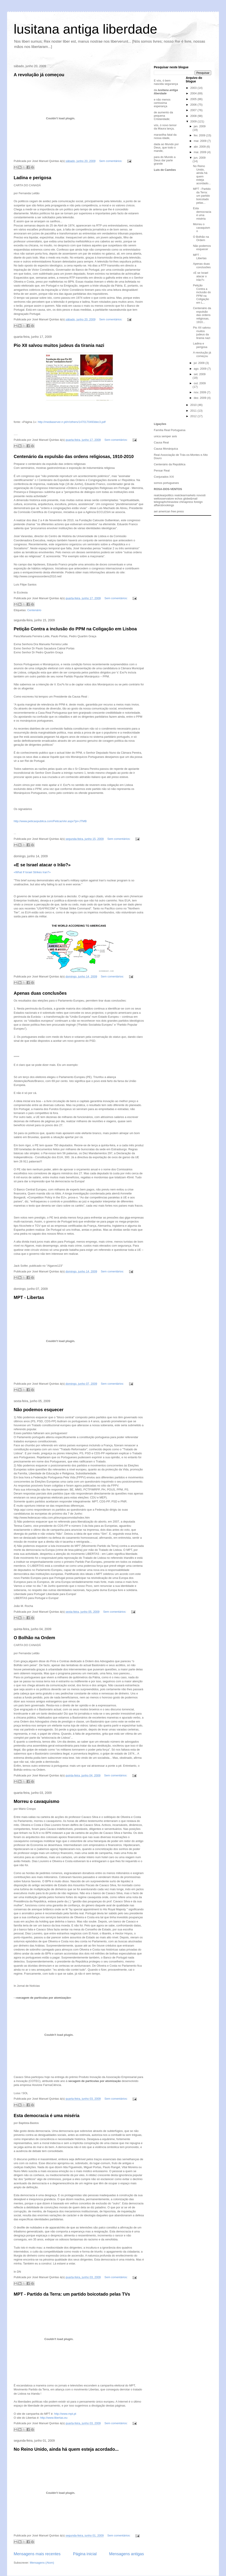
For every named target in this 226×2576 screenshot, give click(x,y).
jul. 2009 (199, 363)
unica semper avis (165, 436)
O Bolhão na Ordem (34, 1637)
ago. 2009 (200, 368)
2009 (194, 121)
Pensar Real (162, 470)
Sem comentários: (111, 161)
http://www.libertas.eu (54, 2417)
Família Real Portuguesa (169, 430)
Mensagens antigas (126, 2554)
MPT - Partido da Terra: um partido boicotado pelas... (202, 195)
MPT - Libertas (29, 1297)
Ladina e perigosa (32, 177)
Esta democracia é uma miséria (46, 2115)
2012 (194, 416)
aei (156, 511)
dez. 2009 (200, 397)
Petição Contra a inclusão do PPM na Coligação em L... (202, 294)
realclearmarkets (185, 495)
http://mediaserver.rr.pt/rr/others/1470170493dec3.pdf (71, 422)
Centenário (34, 610)
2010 (194, 405)
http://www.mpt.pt (65, 2413)
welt (156, 498)
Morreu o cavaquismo (36, 1801)
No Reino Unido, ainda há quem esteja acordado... (66, 2449)
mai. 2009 (200, 152)
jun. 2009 (200, 157)
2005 (194, 99)
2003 (194, 87)
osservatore (166, 498)
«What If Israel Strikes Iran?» (32, 872)
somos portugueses (166, 483)
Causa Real (161, 442)
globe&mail (190, 498)
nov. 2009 (200, 392)
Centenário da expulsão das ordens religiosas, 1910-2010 (74, 456)
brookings (168, 505)
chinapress (186, 502)
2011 (194, 410)
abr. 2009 (200, 146)
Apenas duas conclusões (40, 993)
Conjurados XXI (164, 476)
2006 (194, 104)
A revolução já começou (39, 74)
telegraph (160, 502)
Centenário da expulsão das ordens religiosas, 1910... (202, 314)
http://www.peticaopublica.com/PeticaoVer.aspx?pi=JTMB (50, 821)
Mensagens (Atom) (42, 2562)
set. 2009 (200, 374)
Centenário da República (169, 464)
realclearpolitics (164, 495)
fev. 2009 (200, 135)
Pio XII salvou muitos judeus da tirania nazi (59, 345)
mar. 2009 (200, 141)
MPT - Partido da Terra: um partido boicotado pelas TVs (72, 2294)
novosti (200, 495)
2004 (194, 93)
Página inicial (85, 2554)
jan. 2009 (200, 126)
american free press (171, 511)
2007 (194, 110)
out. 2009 (200, 383)
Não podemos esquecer (39, 1409)
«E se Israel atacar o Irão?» (42, 864)
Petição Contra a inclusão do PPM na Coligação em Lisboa (75, 628)
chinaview (172, 502)
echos (179, 498)
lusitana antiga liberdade (85, 29)
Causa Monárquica (166, 448)
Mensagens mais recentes (37, 2554)
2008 (194, 116)
